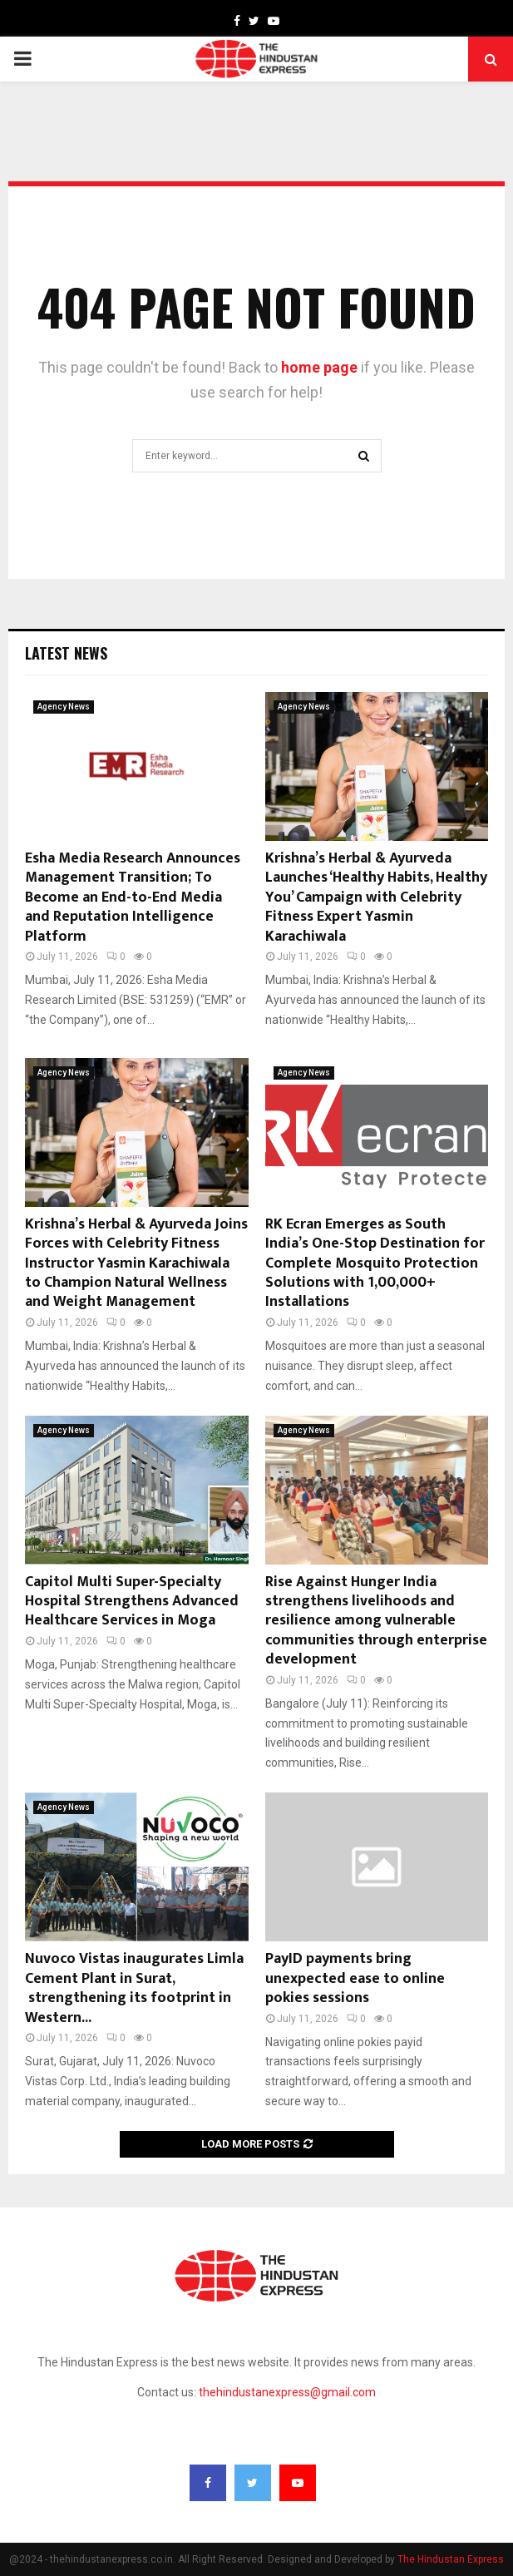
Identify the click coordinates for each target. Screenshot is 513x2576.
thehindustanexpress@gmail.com (287, 2392)
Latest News (66, 653)
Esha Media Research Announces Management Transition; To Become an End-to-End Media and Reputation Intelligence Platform (132, 897)
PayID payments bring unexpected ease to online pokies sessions (355, 1978)
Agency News (63, 706)
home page (319, 367)
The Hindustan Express (450, 2559)
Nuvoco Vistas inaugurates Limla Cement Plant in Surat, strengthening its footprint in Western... (134, 1988)
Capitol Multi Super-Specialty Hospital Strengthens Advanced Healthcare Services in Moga (132, 1602)
